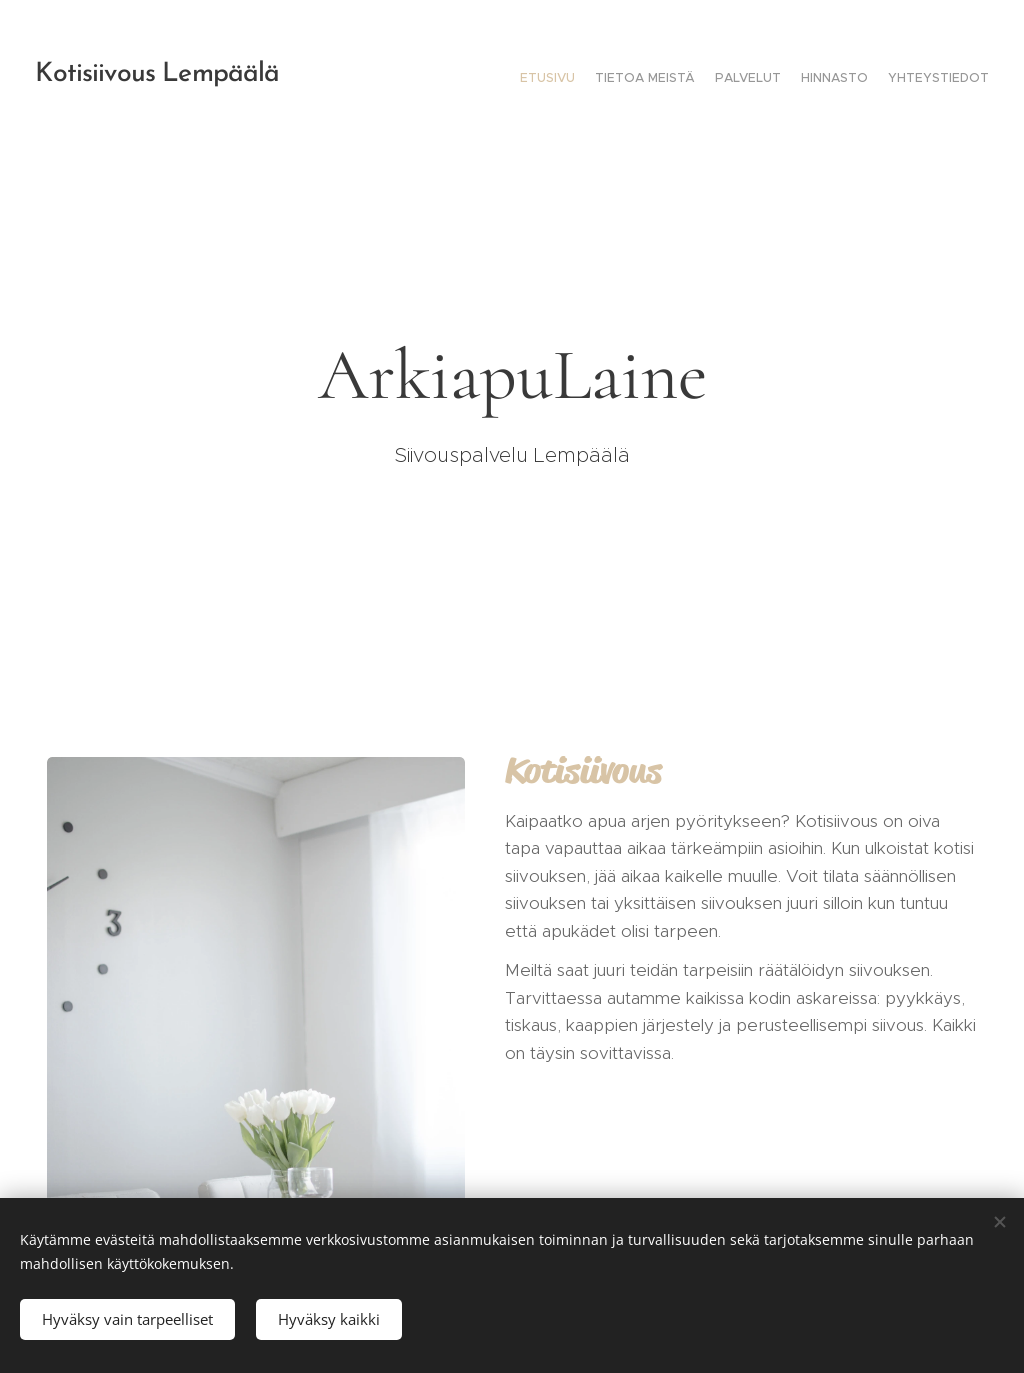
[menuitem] (911, 80)
